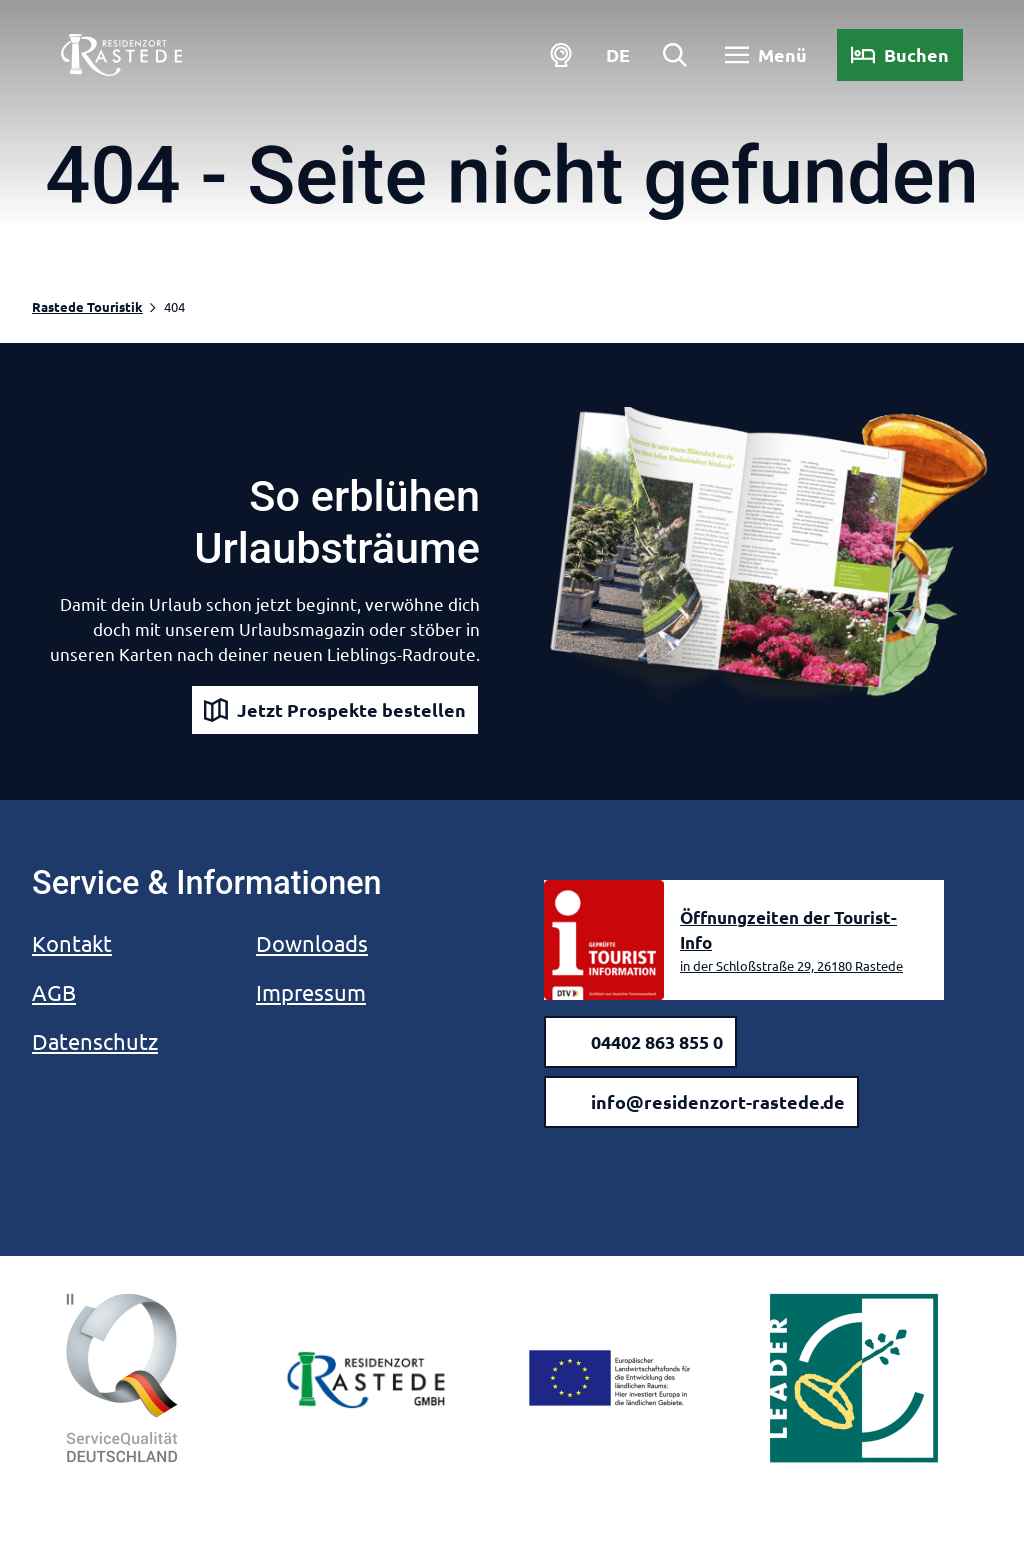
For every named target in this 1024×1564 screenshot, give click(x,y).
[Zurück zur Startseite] (124, 58)
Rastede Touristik (87, 306)
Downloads (312, 943)
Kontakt (72, 943)
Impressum (311, 992)
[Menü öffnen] (763, 58)
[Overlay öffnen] (671, 58)
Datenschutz (95, 1041)
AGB (54, 992)
